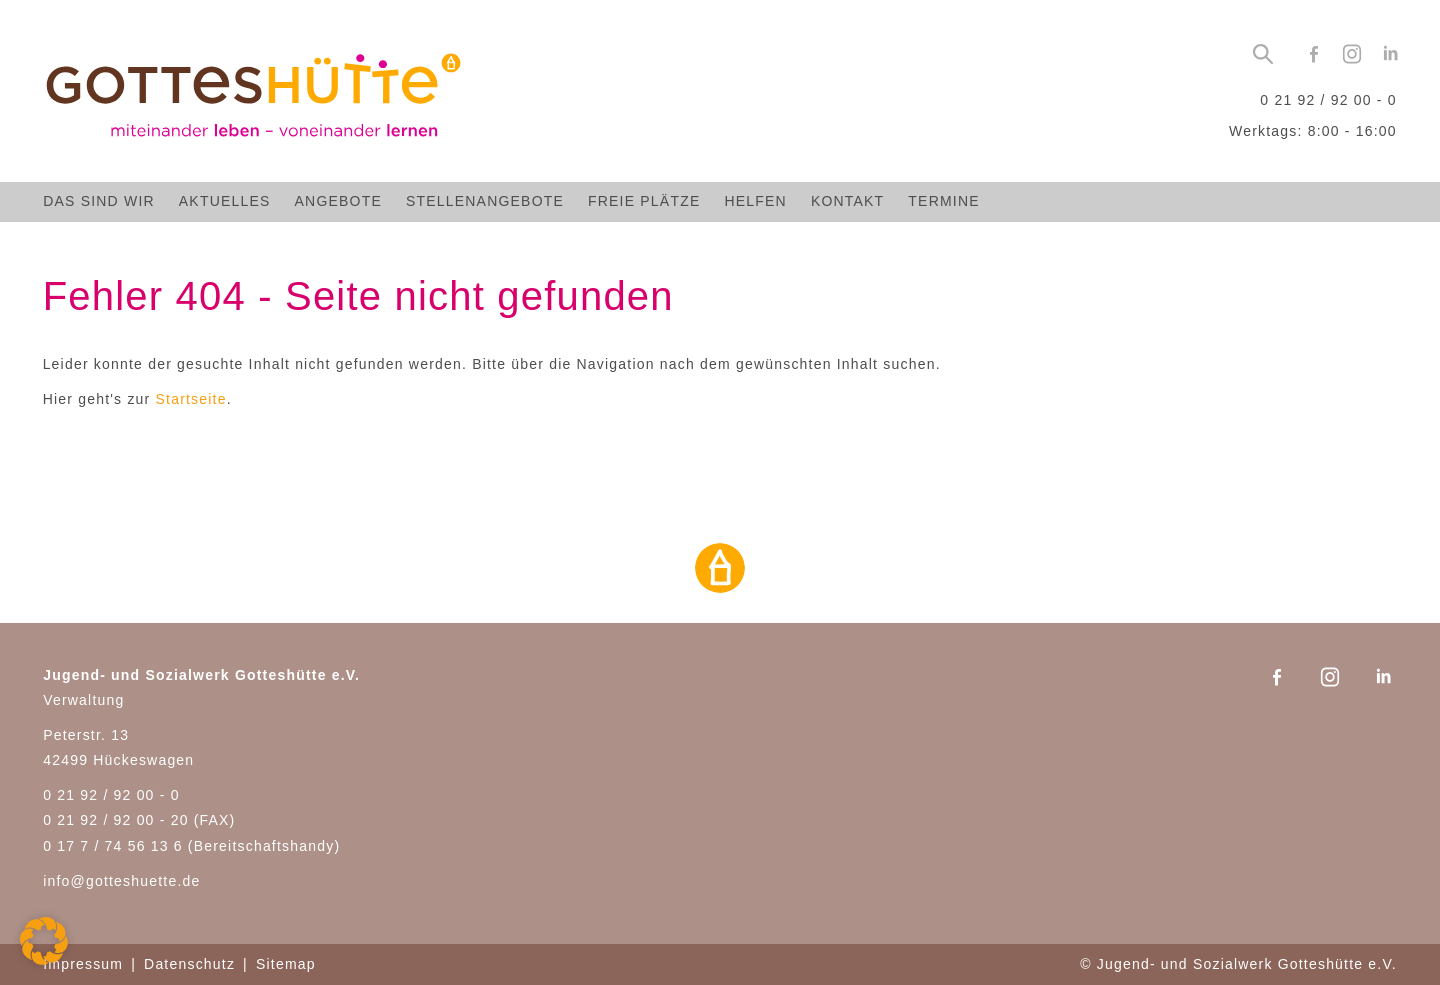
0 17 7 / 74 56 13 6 (113, 846)
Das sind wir (99, 201)
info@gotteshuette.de (121, 881)
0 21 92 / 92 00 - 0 (1328, 100)
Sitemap (286, 964)
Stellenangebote (485, 201)
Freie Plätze (644, 201)
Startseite (191, 399)
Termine (943, 201)
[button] (44, 941)
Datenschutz (189, 964)
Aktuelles (225, 201)
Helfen (755, 201)
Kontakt (847, 201)
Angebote (338, 201)
